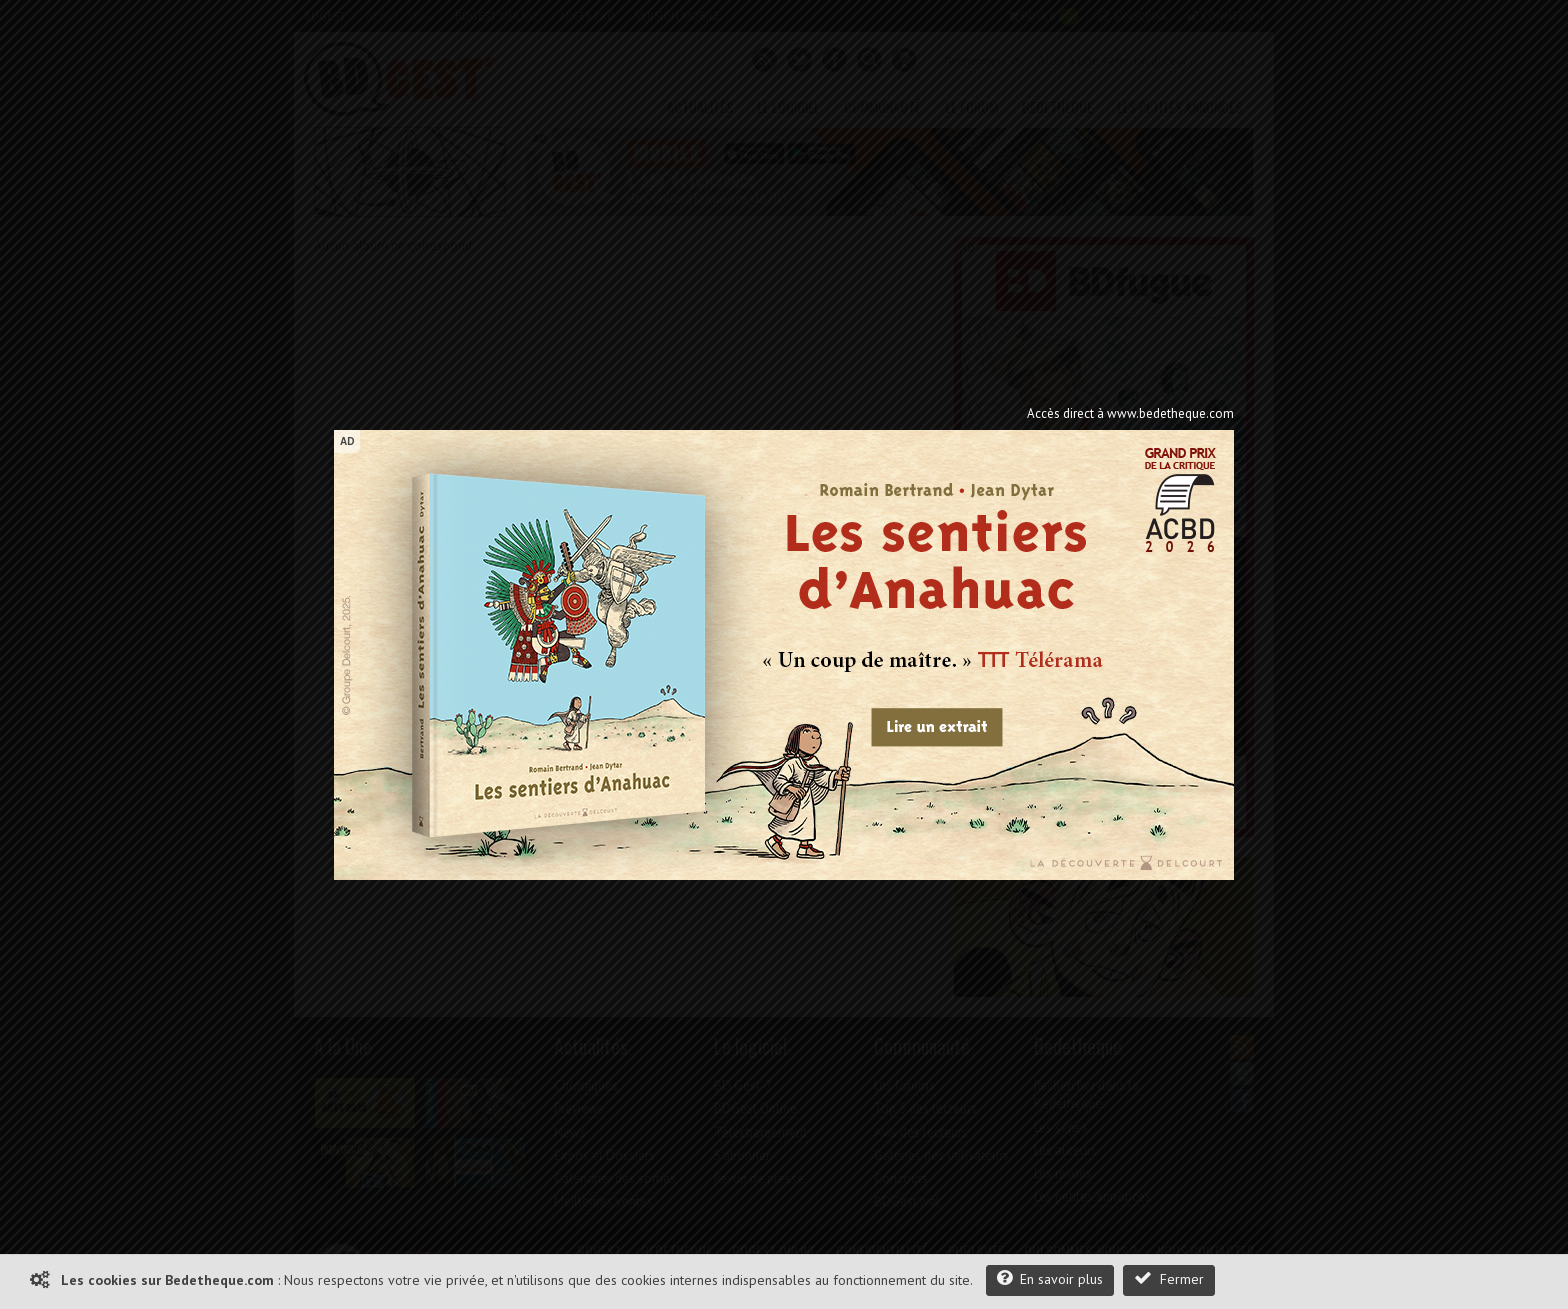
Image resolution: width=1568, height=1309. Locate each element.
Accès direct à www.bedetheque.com (1130, 413)
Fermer (1169, 1278)
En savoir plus (1050, 1278)
